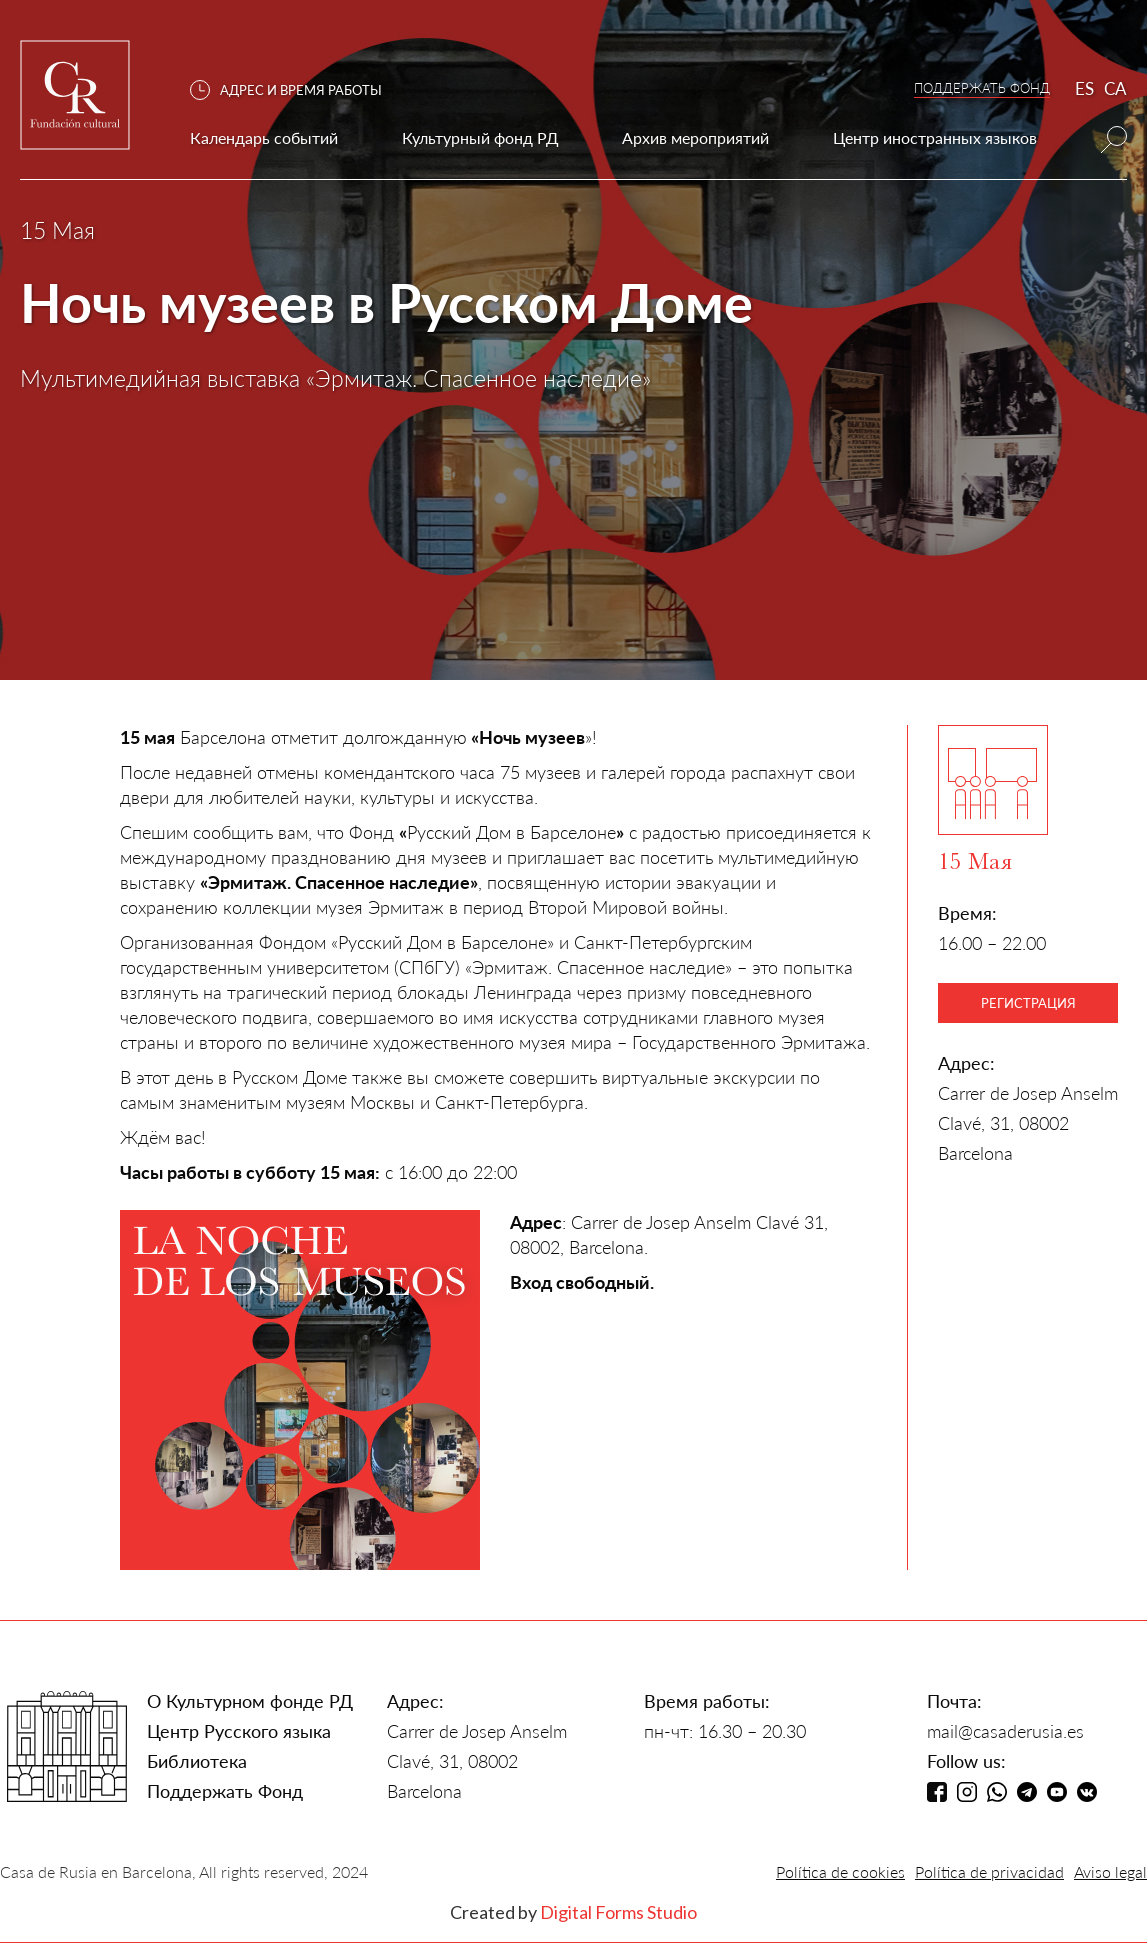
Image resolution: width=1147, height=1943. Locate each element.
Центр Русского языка (239, 1731)
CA (1115, 88)
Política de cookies (840, 1871)
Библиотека (197, 1761)
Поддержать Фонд (225, 1791)
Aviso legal (1110, 1871)
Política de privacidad (989, 1871)
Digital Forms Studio (618, 1912)
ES (1084, 88)
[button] (296, 90)
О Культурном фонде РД (250, 1701)
